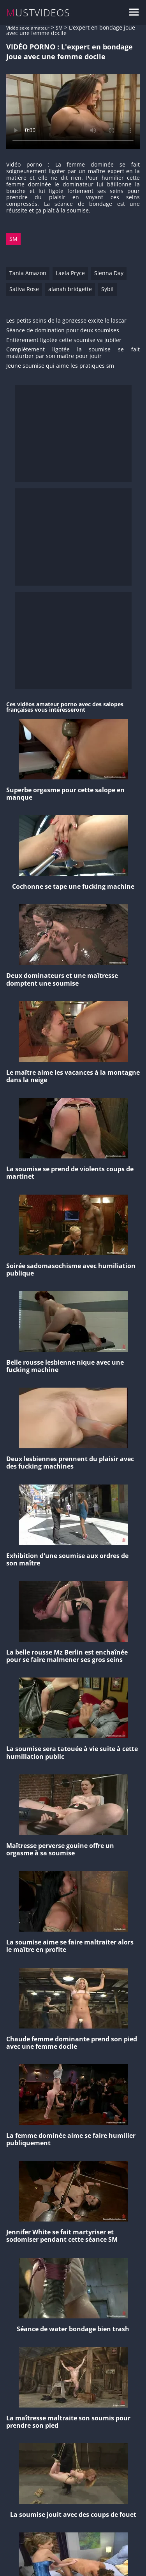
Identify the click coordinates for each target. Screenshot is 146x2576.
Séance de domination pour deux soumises (62, 330)
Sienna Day (108, 273)
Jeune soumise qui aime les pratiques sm (60, 366)
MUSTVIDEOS (38, 13)
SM (59, 28)
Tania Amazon (27, 273)
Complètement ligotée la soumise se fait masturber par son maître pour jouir (73, 353)
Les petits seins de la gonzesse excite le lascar (66, 321)
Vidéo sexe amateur (27, 28)
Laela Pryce (70, 273)
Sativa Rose (24, 289)
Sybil (107, 289)
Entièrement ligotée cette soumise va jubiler (63, 340)
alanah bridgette (70, 289)
